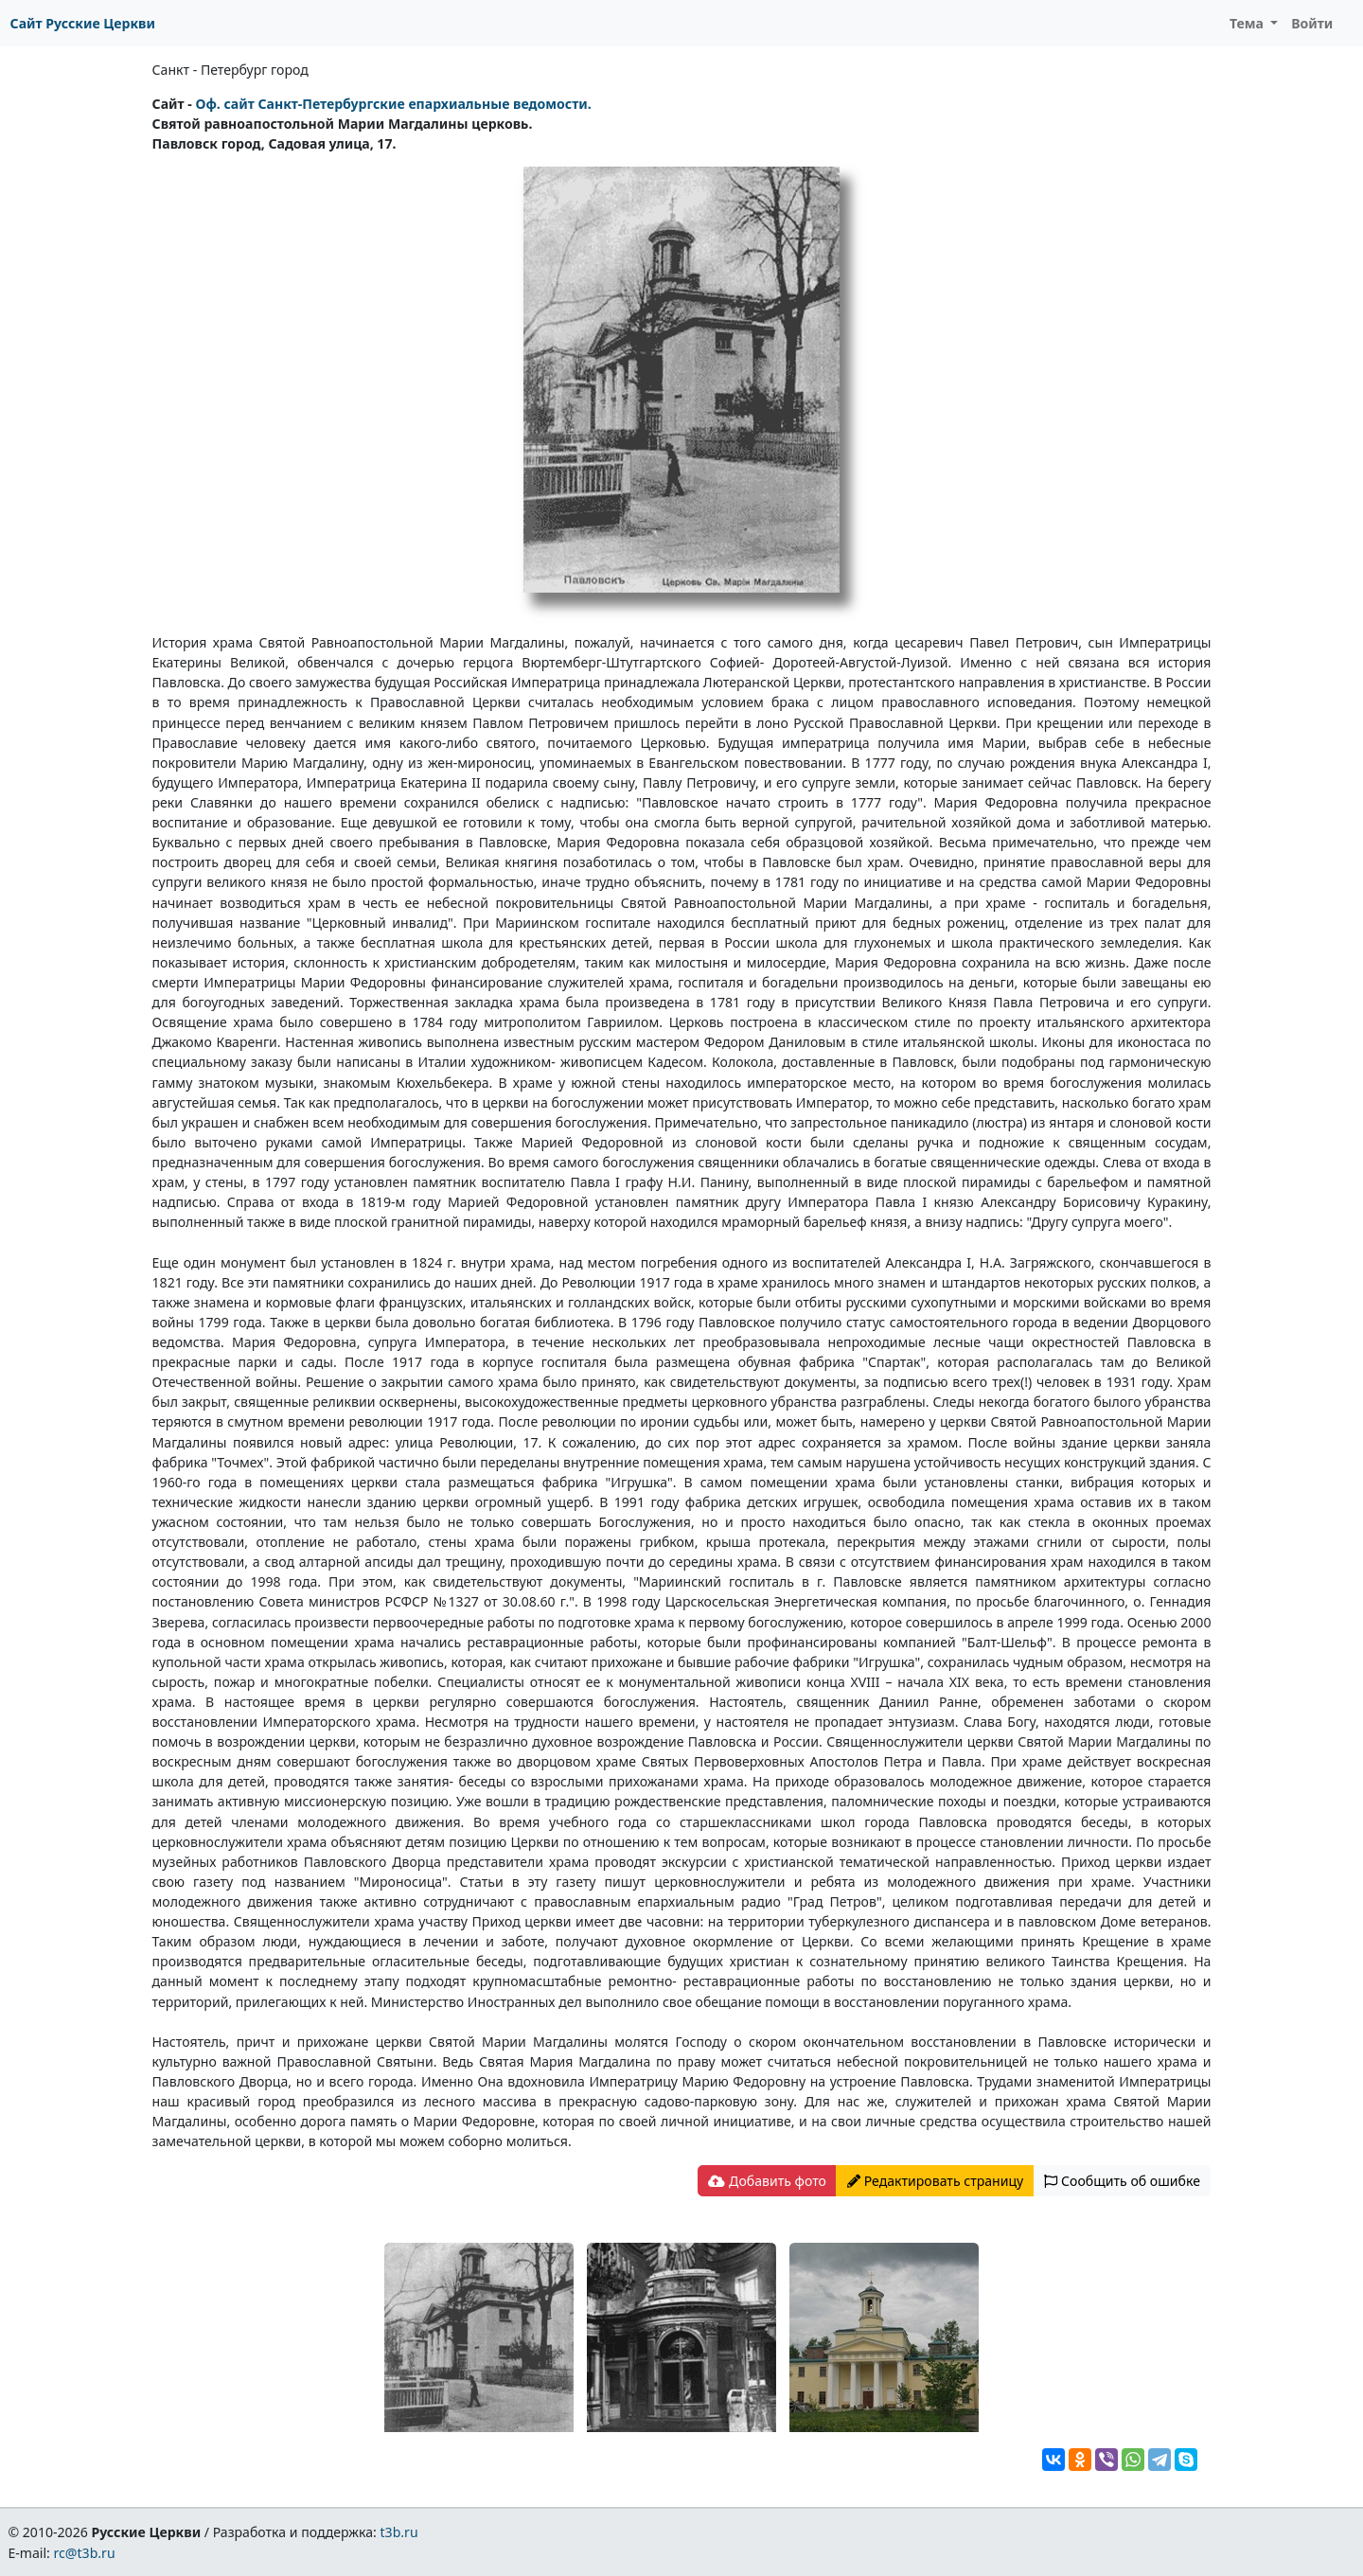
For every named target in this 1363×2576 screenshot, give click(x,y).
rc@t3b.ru (84, 2553)
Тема (1248, 23)
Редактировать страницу (935, 2181)
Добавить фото (766, 2181)
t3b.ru (399, 2532)
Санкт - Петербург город (230, 70)
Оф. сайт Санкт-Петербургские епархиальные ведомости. (393, 104)
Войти (1312, 23)
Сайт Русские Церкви (82, 23)
